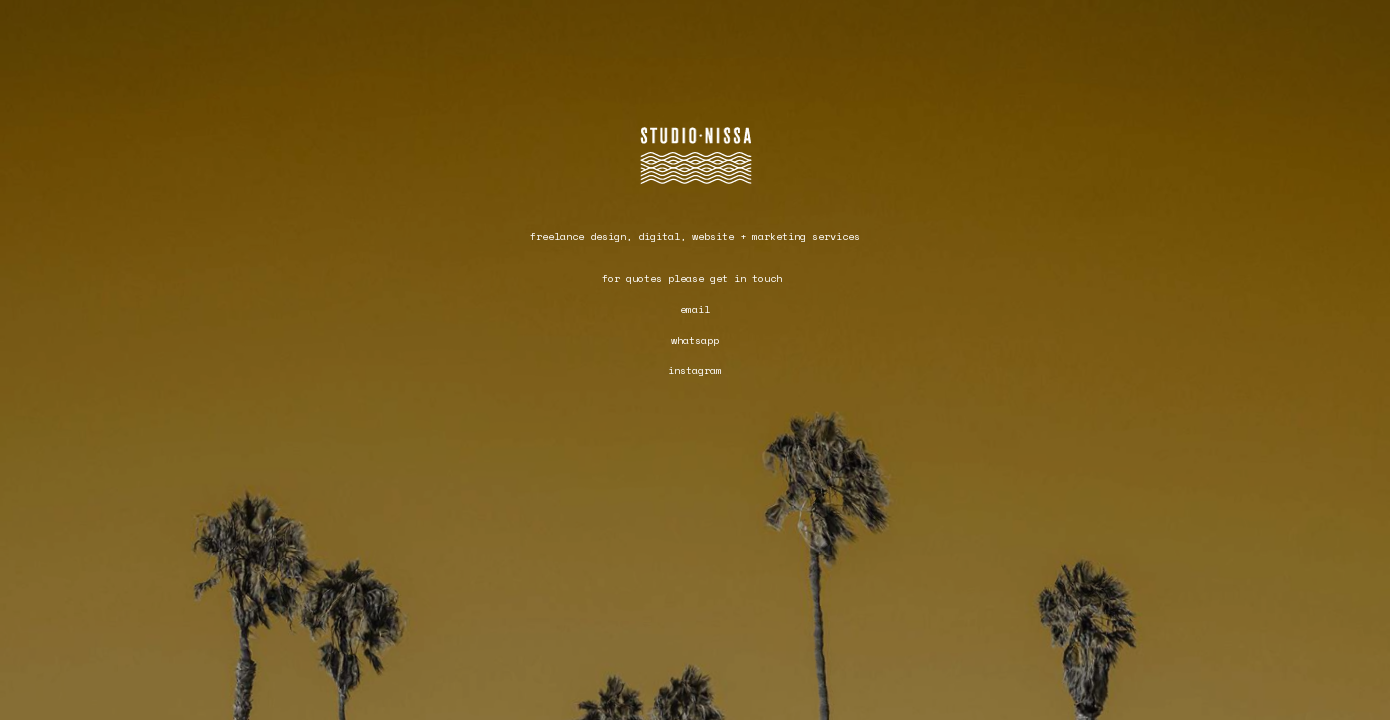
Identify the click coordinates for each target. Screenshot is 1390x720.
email (695, 309)
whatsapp (695, 340)
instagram (695, 370)
